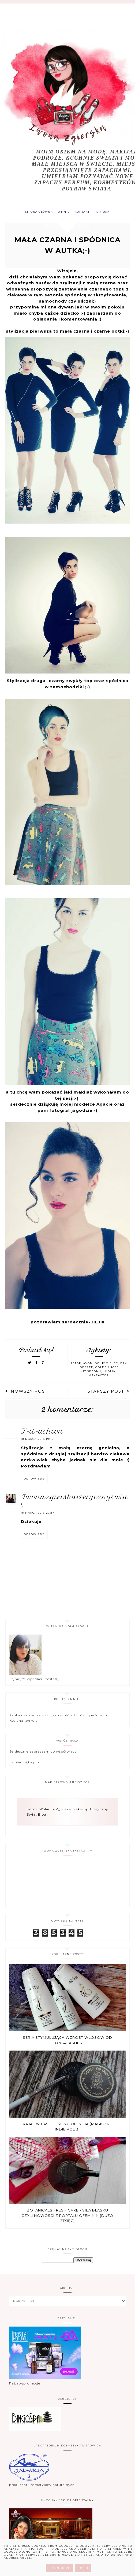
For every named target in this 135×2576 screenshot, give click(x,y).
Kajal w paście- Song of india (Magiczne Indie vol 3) (67, 2128)
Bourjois (103, 1364)
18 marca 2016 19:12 (37, 1440)
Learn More (59, 2568)
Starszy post (109, 1392)
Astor (76, 1364)
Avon (88, 1364)
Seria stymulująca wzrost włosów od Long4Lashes (67, 2041)
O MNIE (63, 212)
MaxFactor (99, 1376)
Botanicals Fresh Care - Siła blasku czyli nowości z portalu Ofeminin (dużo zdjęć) (67, 2216)
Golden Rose (107, 1368)
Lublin (109, 1372)
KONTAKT (83, 212)
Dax (123, 1364)
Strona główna (35, 212)
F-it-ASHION (42, 1433)
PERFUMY (106, 212)
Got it (83, 2568)
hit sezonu (90, 1372)
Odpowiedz (34, 1480)
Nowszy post (26, 1392)
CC (116, 1364)
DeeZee (86, 1368)
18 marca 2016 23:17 (37, 1514)
